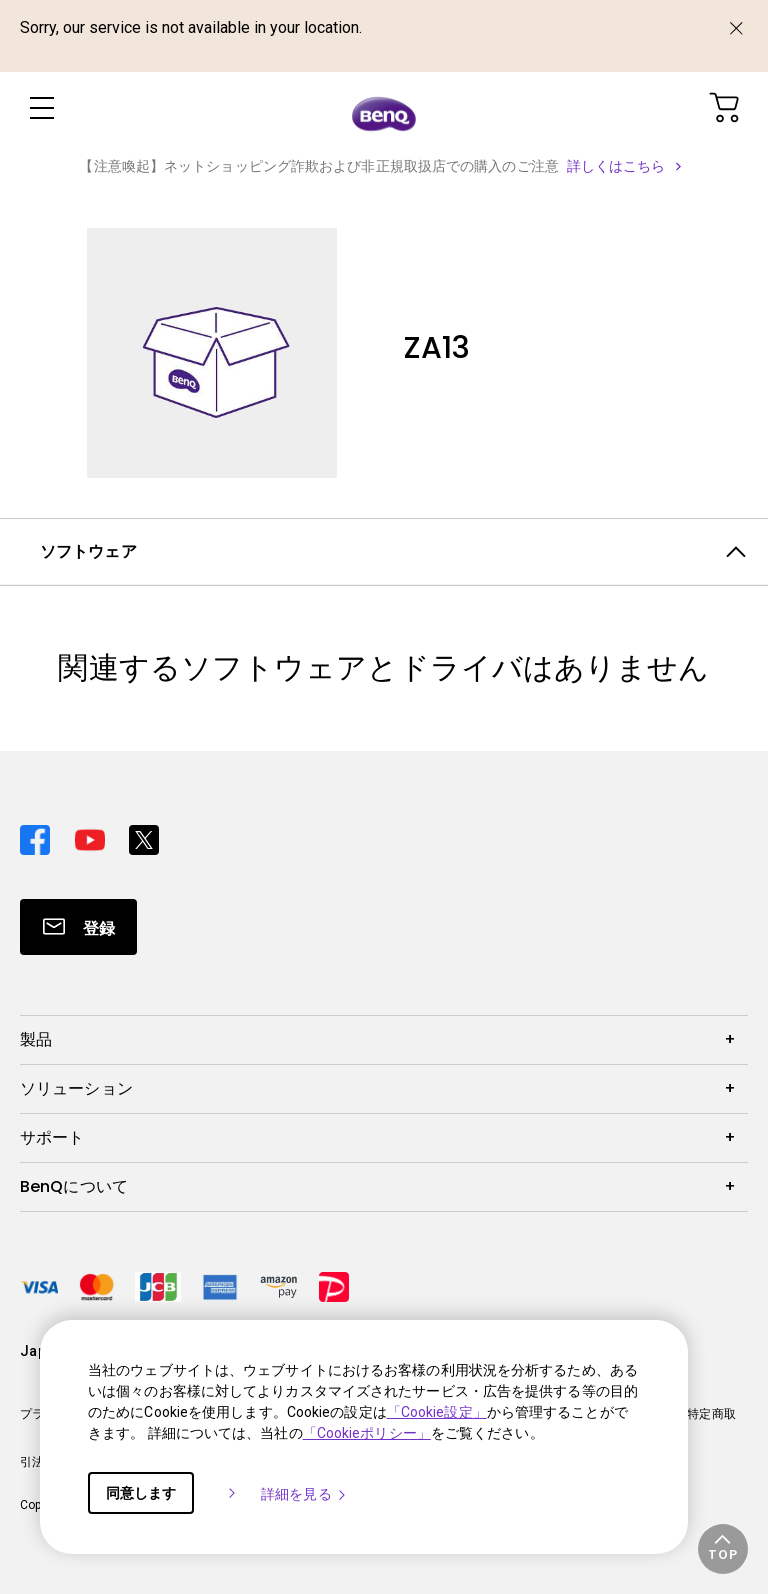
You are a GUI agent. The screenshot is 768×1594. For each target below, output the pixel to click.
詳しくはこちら (616, 166)
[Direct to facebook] (39, 834)
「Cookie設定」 (437, 1412)
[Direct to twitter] (144, 834)
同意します (141, 1493)
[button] (723, 1549)
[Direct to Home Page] (384, 111)
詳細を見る (304, 1494)
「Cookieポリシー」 (367, 1433)
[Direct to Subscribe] (78, 927)
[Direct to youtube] (94, 834)
